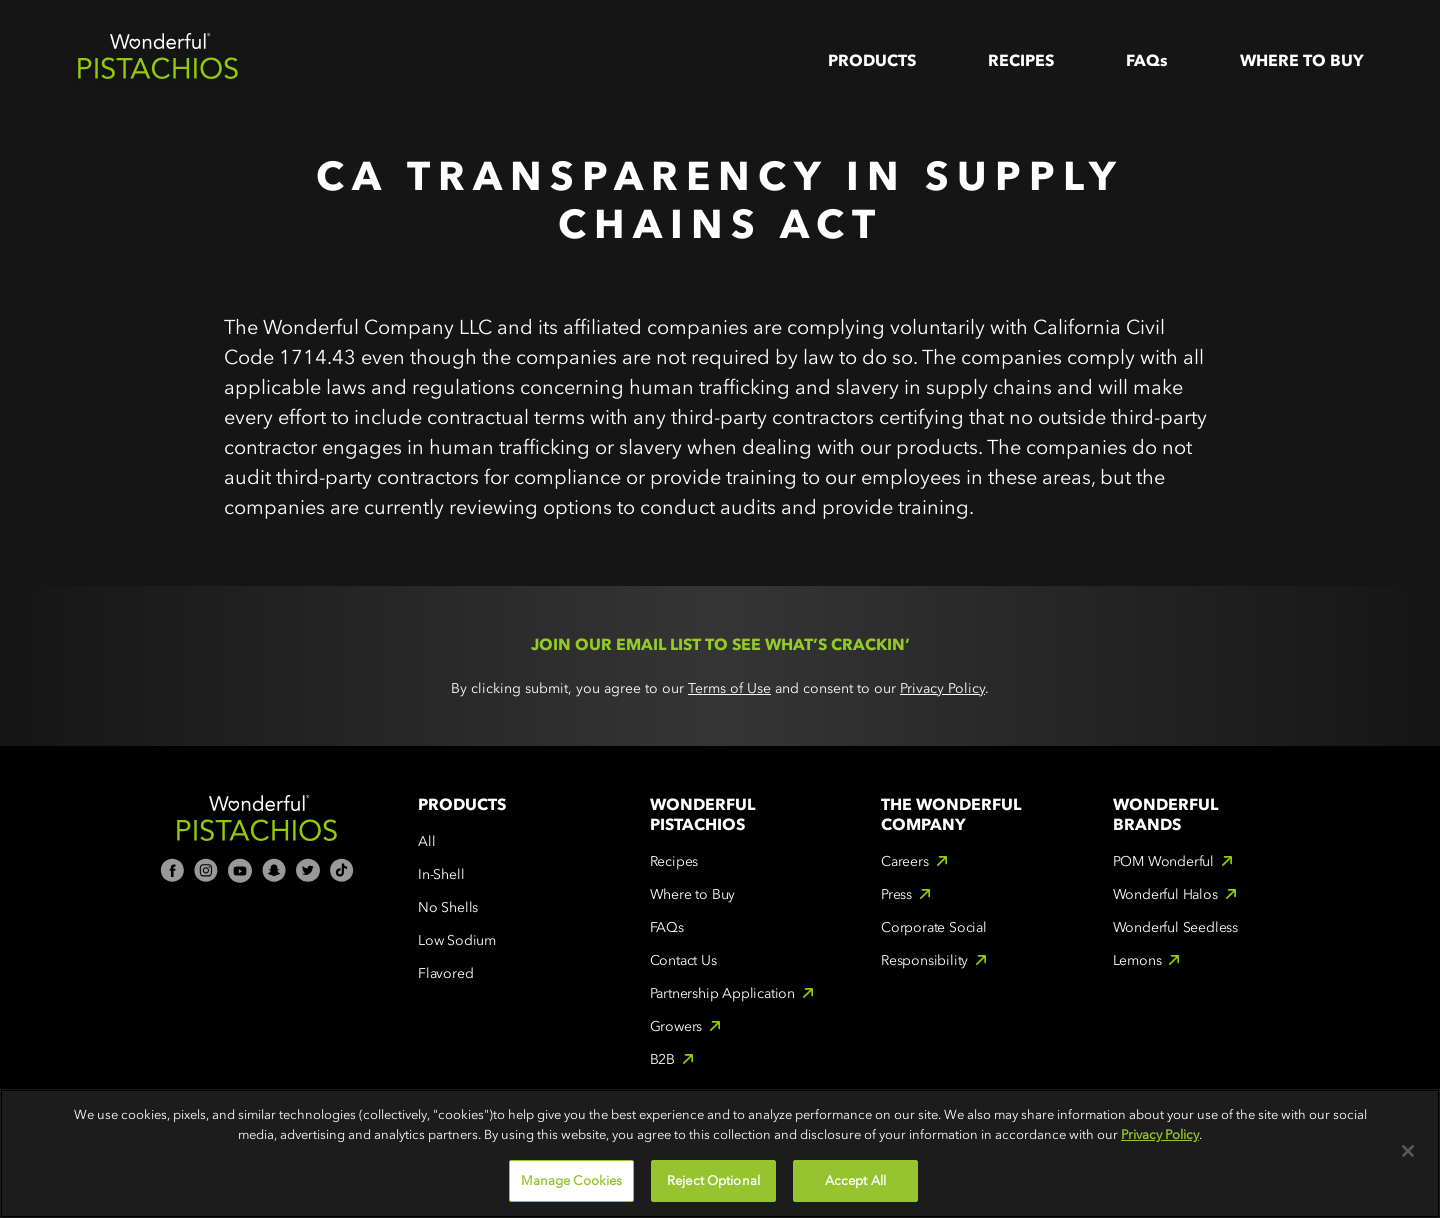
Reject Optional (713, 1180)
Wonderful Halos (1165, 894)
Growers (676, 1026)
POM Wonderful (1163, 861)
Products (872, 60)
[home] (158, 60)
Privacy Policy (942, 688)
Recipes (1021, 60)
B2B (662, 1059)
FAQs (1147, 60)
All (426, 841)
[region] (720, 1153)
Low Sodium (457, 940)
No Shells (448, 907)
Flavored (445, 973)
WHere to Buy (1302, 60)
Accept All (855, 1180)
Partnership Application (722, 993)
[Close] (1408, 1151)
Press (896, 894)
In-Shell (441, 874)
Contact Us (683, 960)
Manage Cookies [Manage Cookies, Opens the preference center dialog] (572, 1180)
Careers (905, 861)
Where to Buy (693, 894)
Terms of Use (729, 688)
